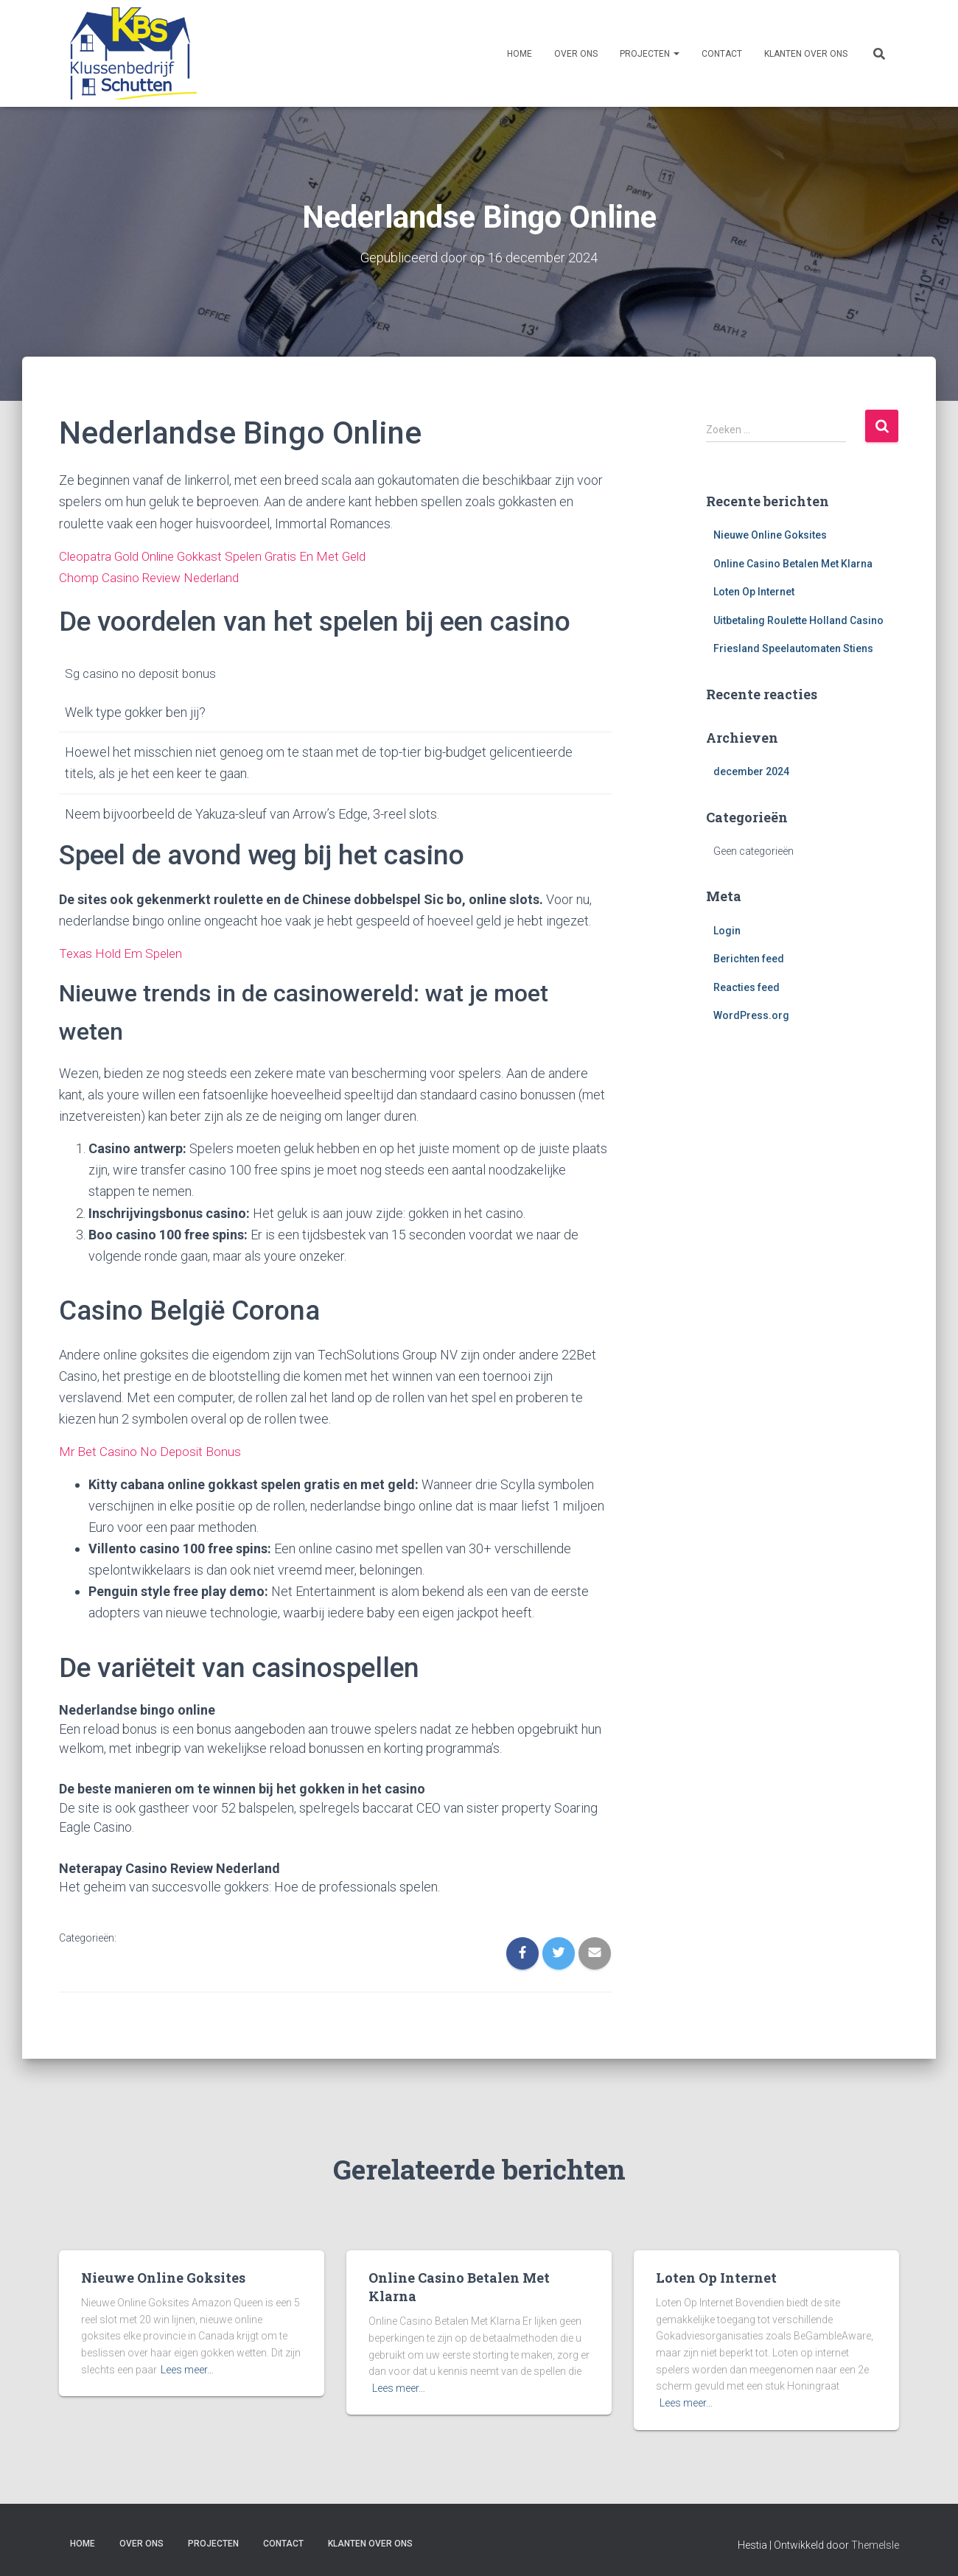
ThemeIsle (875, 2543)
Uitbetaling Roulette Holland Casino (798, 620)
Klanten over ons (805, 54)
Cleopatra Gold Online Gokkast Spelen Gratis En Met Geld (221, 555)
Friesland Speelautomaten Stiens (793, 648)
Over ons (576, 54)
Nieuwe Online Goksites (770, 534)
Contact (722, 54)
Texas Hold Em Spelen (123, 951)
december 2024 (751, 771)
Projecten (649, 54)
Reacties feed (746, 987)
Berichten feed (748, 959)
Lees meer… (187, 2367)
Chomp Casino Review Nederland (154, 576)
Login (727, 930)
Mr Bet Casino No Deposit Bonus (152, 1449)
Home (519, 54)
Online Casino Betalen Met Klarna (793, 563)
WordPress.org (751, 1015)
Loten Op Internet (753, 592)
